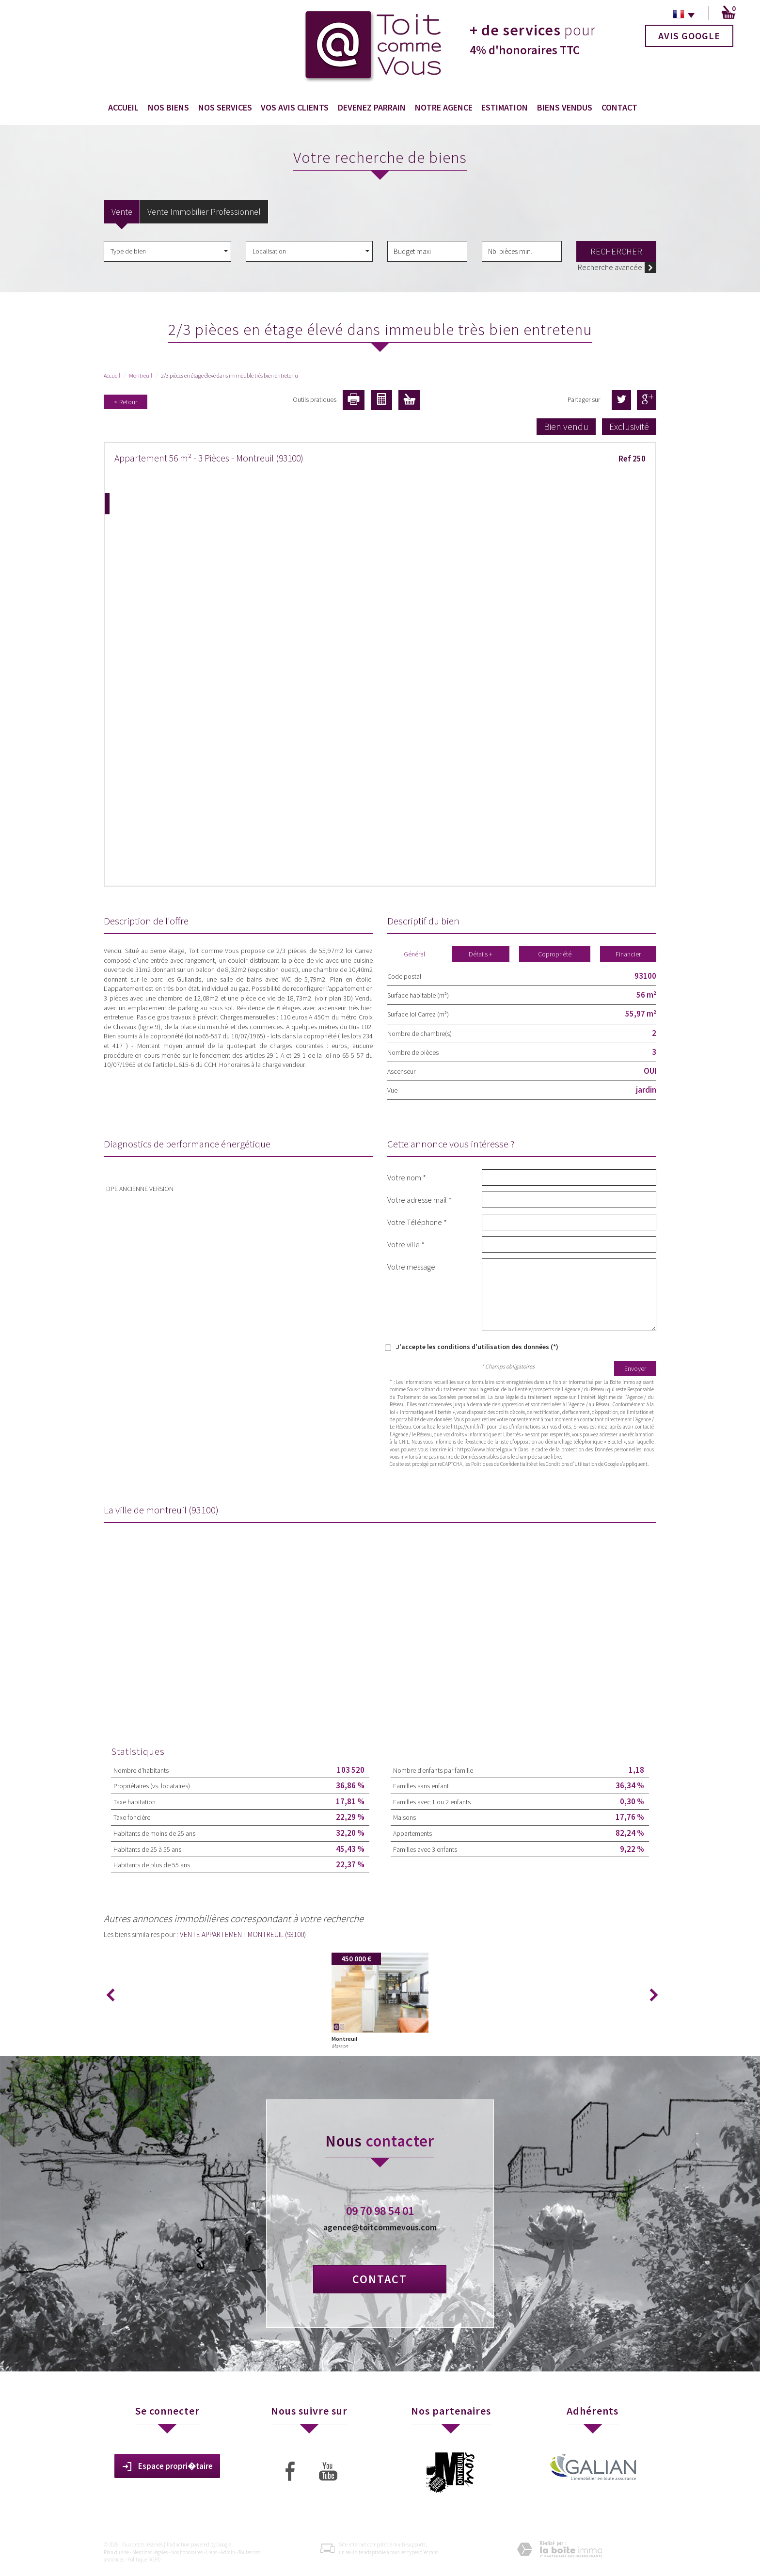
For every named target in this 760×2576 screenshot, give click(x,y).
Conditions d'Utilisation (571, 1464)
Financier (628, 954)
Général (414, 954)
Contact (619, 107)
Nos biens (168, 107)
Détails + (480, 954)
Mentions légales (150, 2552)
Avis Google (689, 36)
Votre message (411, 1266)
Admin (228, 2552)
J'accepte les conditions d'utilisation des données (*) (477, 1346)
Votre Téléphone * (417, 1222)
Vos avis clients (295, 107)
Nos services (225, 107)
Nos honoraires (187, 2552)
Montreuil (140, 375)
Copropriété (554, 954)
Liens (211, 2552)
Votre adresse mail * (419, 1199)
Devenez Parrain (372, 107)
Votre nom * (406, 1177)
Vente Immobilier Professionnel (204, 211)
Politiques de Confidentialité (502, 1464)
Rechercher (616, 251)
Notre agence (444, 107)
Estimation (504, 107)
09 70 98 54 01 (380, 2210)
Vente (121, 211)
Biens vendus (564, 107)
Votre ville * (406, 1244)
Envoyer (635, 1368)
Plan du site (116, 2552)
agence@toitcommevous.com (380, 2227)
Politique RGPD (143, 2559)
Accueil (123, 107)
